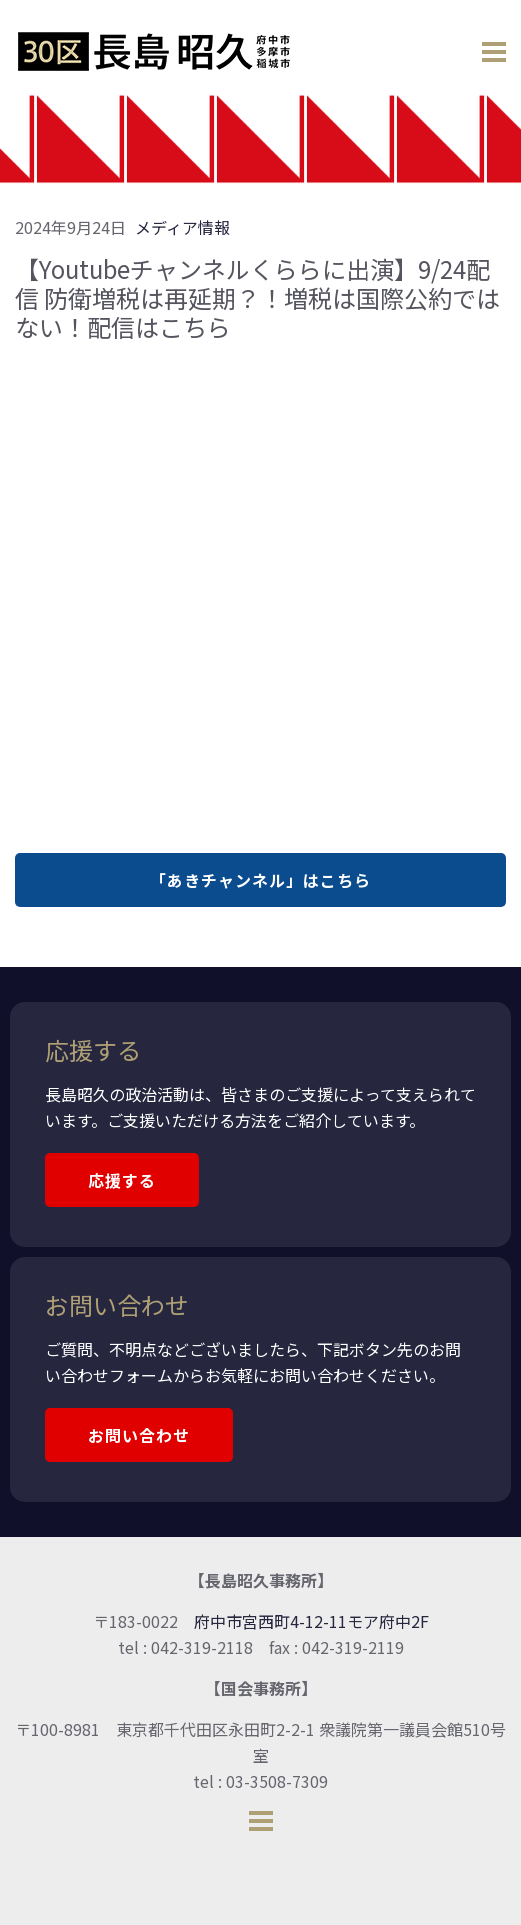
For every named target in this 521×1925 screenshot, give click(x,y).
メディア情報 (182, 227)
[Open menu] (494, 47)
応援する (122, 1180)
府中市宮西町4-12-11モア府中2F (311, 1621)
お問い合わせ (139, 1435)
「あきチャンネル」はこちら (260, 880)
